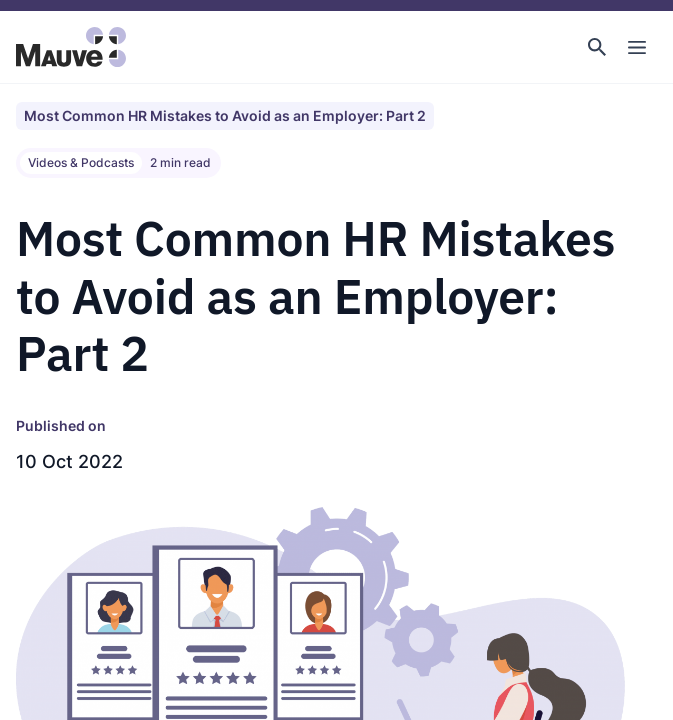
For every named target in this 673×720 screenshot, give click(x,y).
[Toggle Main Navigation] (637, 47)
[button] (597, 47)
